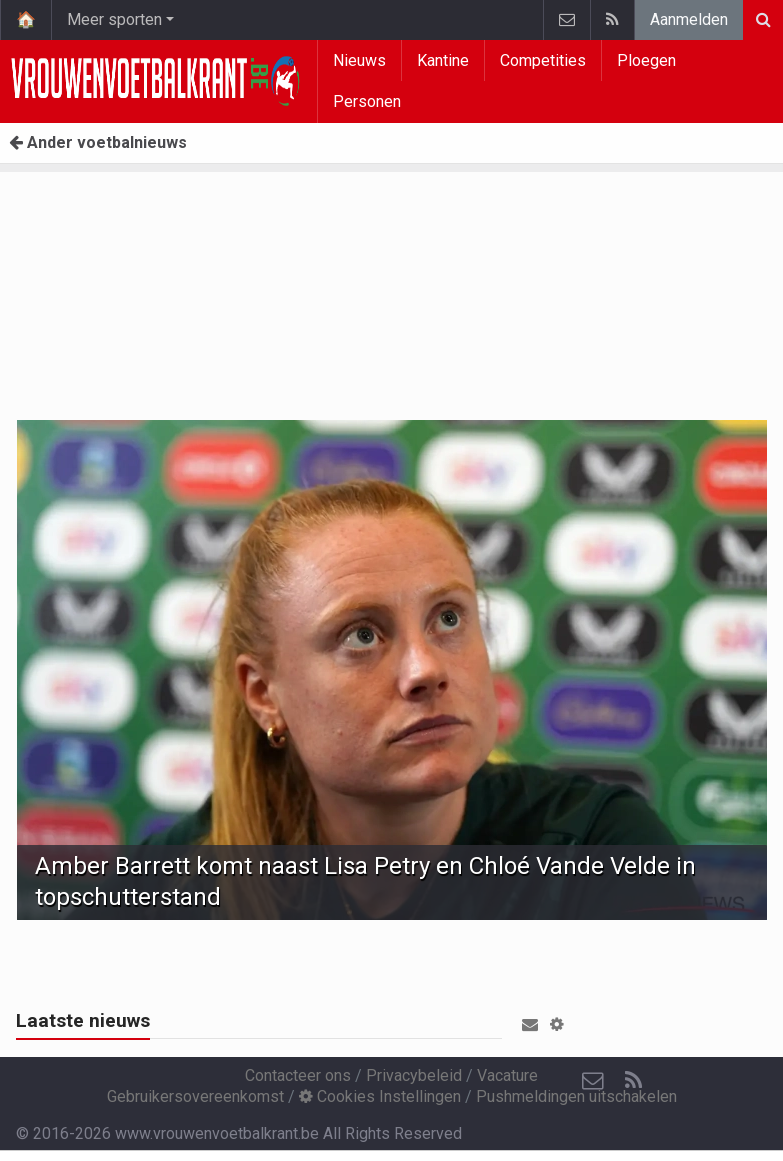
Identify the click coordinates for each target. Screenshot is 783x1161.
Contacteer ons (298, 1075)
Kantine (443, 60)
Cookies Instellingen (380, 1096)
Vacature (507, 1075)
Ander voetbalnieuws (98, 142)
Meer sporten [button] (114, 19)
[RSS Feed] (633, 1081)
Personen (367, 101)
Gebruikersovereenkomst (195, 1096)
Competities (543, 60)
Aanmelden (689, 19)
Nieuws (359, 60)
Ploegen (646, 60)
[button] (557, 1024)
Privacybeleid (414, 1075)
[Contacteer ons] (593, 1081)
